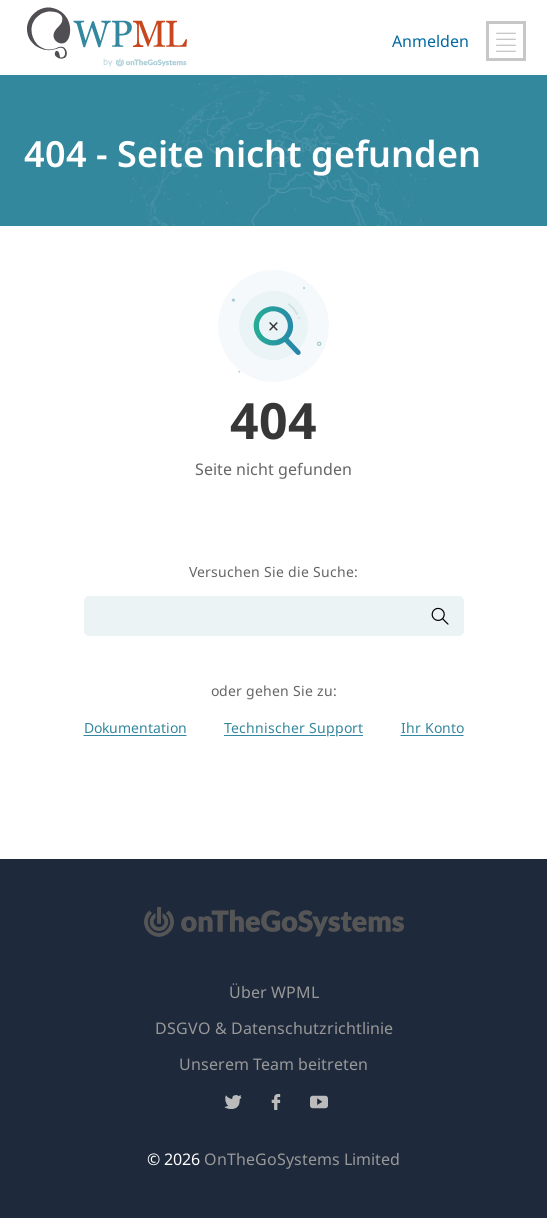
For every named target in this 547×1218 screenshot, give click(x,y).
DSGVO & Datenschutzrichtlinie (274, 1028)
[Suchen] (257, 616)
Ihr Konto (432, 727)
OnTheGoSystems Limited (302, 1159)
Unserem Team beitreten (273, 1064)
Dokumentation (135, 727)
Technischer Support (293, 727)
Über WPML (274, 992)
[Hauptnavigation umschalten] (506, 41)
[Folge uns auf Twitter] (233, 1105)
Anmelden (430, 41)
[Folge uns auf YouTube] (319, 1105)
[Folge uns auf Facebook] (276, 1105)
